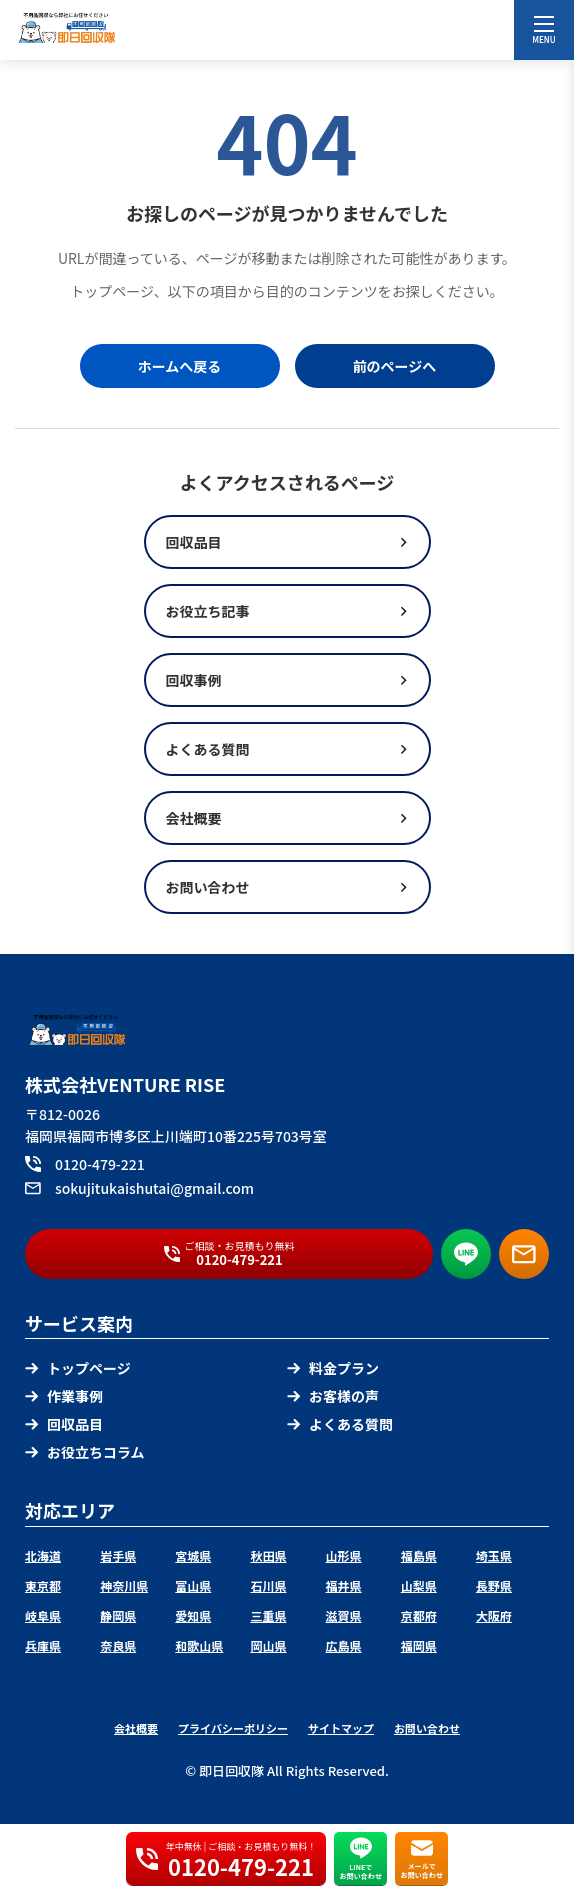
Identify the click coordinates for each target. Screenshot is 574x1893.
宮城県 (193, 1555)
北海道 (43, 1555)
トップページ (78, 1368)
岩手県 (118, 1555)
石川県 (268, 1585)
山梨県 (419, 1585)
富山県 (193, 1585)
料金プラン (333, 1368)
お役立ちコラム (85, 1452)
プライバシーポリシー (233, 1728)
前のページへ (395, 366)
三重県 (268, 1615)
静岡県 (118, 1615)
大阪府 (494, 1615)
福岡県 (419, 1645)
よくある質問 (340, 1424)
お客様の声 (333, 1396)
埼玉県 (494, 1555)
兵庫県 (43, 1645)
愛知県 (193, 1615)
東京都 (43, 1585)
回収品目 (64, 1424)
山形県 (344, 1555)
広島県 (344, 1645)
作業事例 (64, 1396)
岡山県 (268, 1645)
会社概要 (136, 1728)
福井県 (344, 1585)
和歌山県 (199, 1645)
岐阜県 (43, 1615)
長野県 (494, 1585)
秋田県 (268, 1555)
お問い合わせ (427, 1728)
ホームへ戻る (180, 366)
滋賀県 (344, 1615)
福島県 (419, 1555)
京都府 (419, 1615)
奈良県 (118, 1645)
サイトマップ (341, 1728)
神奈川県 (124, 1585)
